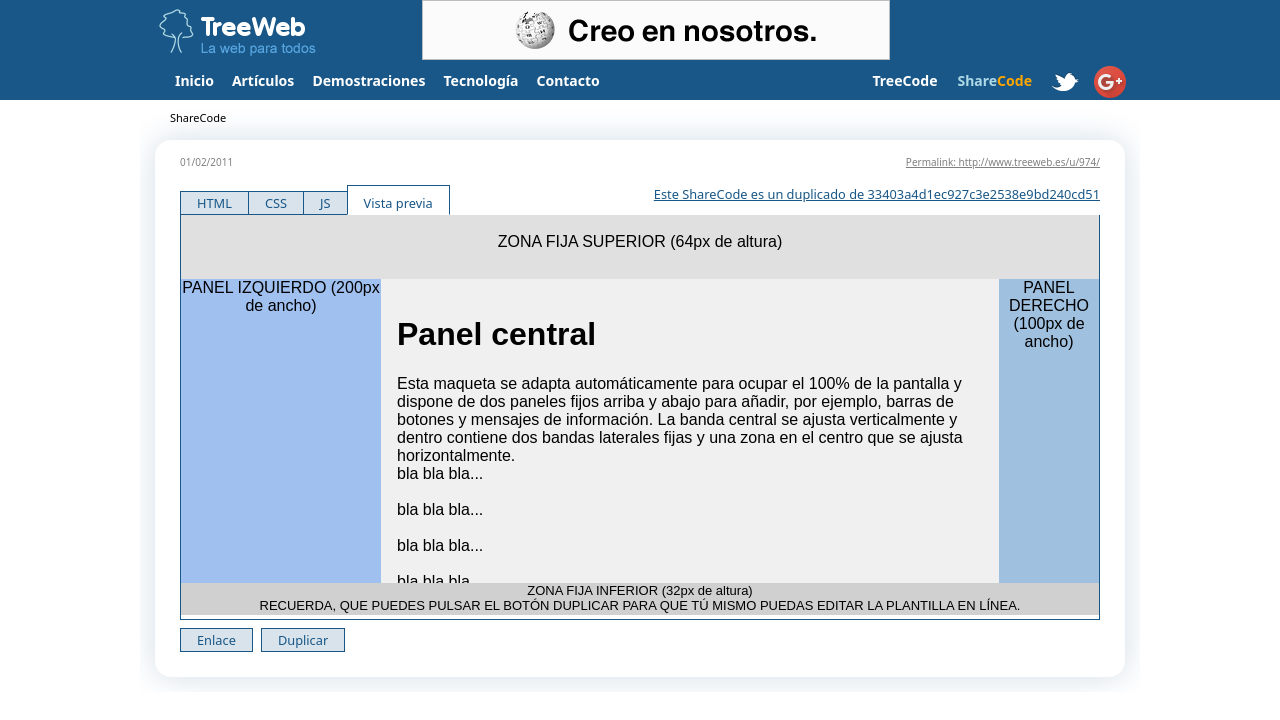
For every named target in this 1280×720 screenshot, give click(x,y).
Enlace (216, 640)
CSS (276, 203)
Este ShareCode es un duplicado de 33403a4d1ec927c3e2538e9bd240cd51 (877, 194)
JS (325, 203)
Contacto (567, 80)
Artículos (263, 80)
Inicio (194, 80)
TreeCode (904, 80)
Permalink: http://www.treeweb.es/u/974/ (1003, 162)
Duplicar (303, 640)
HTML (214, 203)
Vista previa (398, 203)
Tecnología (481, 80)
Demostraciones (368, 80)
